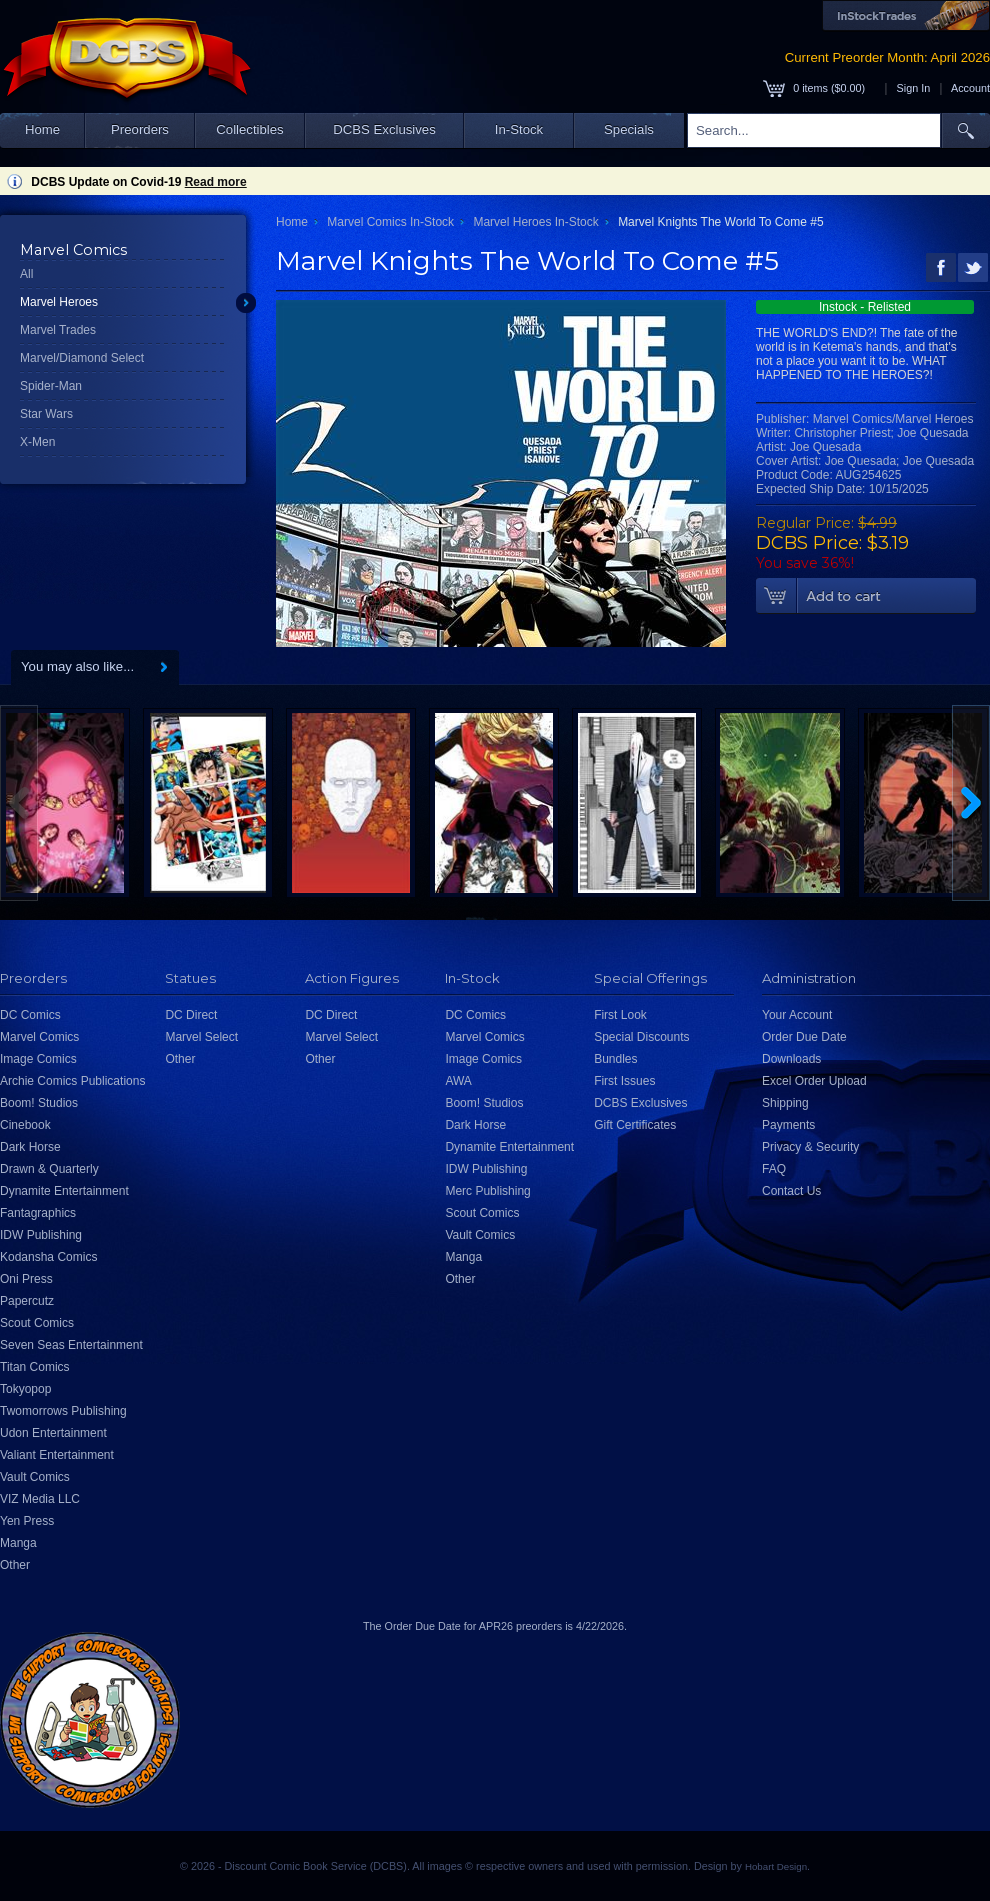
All (26, 274)
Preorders (140, 129)
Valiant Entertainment (57, 1455)
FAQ (774, 1169)
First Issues (624, 1081)
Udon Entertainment (53, 1433)
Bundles (615, 1059)
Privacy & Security (810, 1147)
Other (15, 1565)
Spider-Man (51, 386)
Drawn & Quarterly (49, 1169)
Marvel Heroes (59, 302)
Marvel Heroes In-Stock (535, 222)
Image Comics (38, 1059)
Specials (629, 129)
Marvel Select (201, 1037)
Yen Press (27, 1521)
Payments (788, 1125)
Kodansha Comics (48, 1257)
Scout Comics (37, 1323)
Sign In (914, 88)
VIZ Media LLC (40, 1499)
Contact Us (791, 1191)
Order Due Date (804, 1037)
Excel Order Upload (814, 1081)
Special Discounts (641, 1037)
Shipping (785, 1103)
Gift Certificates (635, 1125)
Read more (216, 182)
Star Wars (46, 414)
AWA (458, 1081)
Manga (18, 1543)
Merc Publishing (487, 1191)
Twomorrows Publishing (63, 1411)
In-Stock (519, 129)
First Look (620, 1015)
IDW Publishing (41, 1235)
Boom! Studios (39, 1103)
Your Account (797, 1015)
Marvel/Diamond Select (82, 358)
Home (42, 129)
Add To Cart (866, 596)
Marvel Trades (58, 330)
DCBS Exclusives (384, 129)
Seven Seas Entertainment (71, 1345)
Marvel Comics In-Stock (390, 222)
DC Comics (30, 1015)
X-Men (37, 442)
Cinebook (25, 1125)
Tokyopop (25, 1389)
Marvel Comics (39, 1037)
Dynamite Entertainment (64, 1191)
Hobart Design (776, 1866)
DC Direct (191, 1015)
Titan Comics (35, 1367)
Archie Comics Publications (72, 1081)
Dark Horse (30, 1147)
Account (970, 88)
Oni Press (26, 1279)
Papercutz (27, 1301)
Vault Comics (35, 1477)
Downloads (791, 1059)
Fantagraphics (38, 1213)
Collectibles (249, 129)
